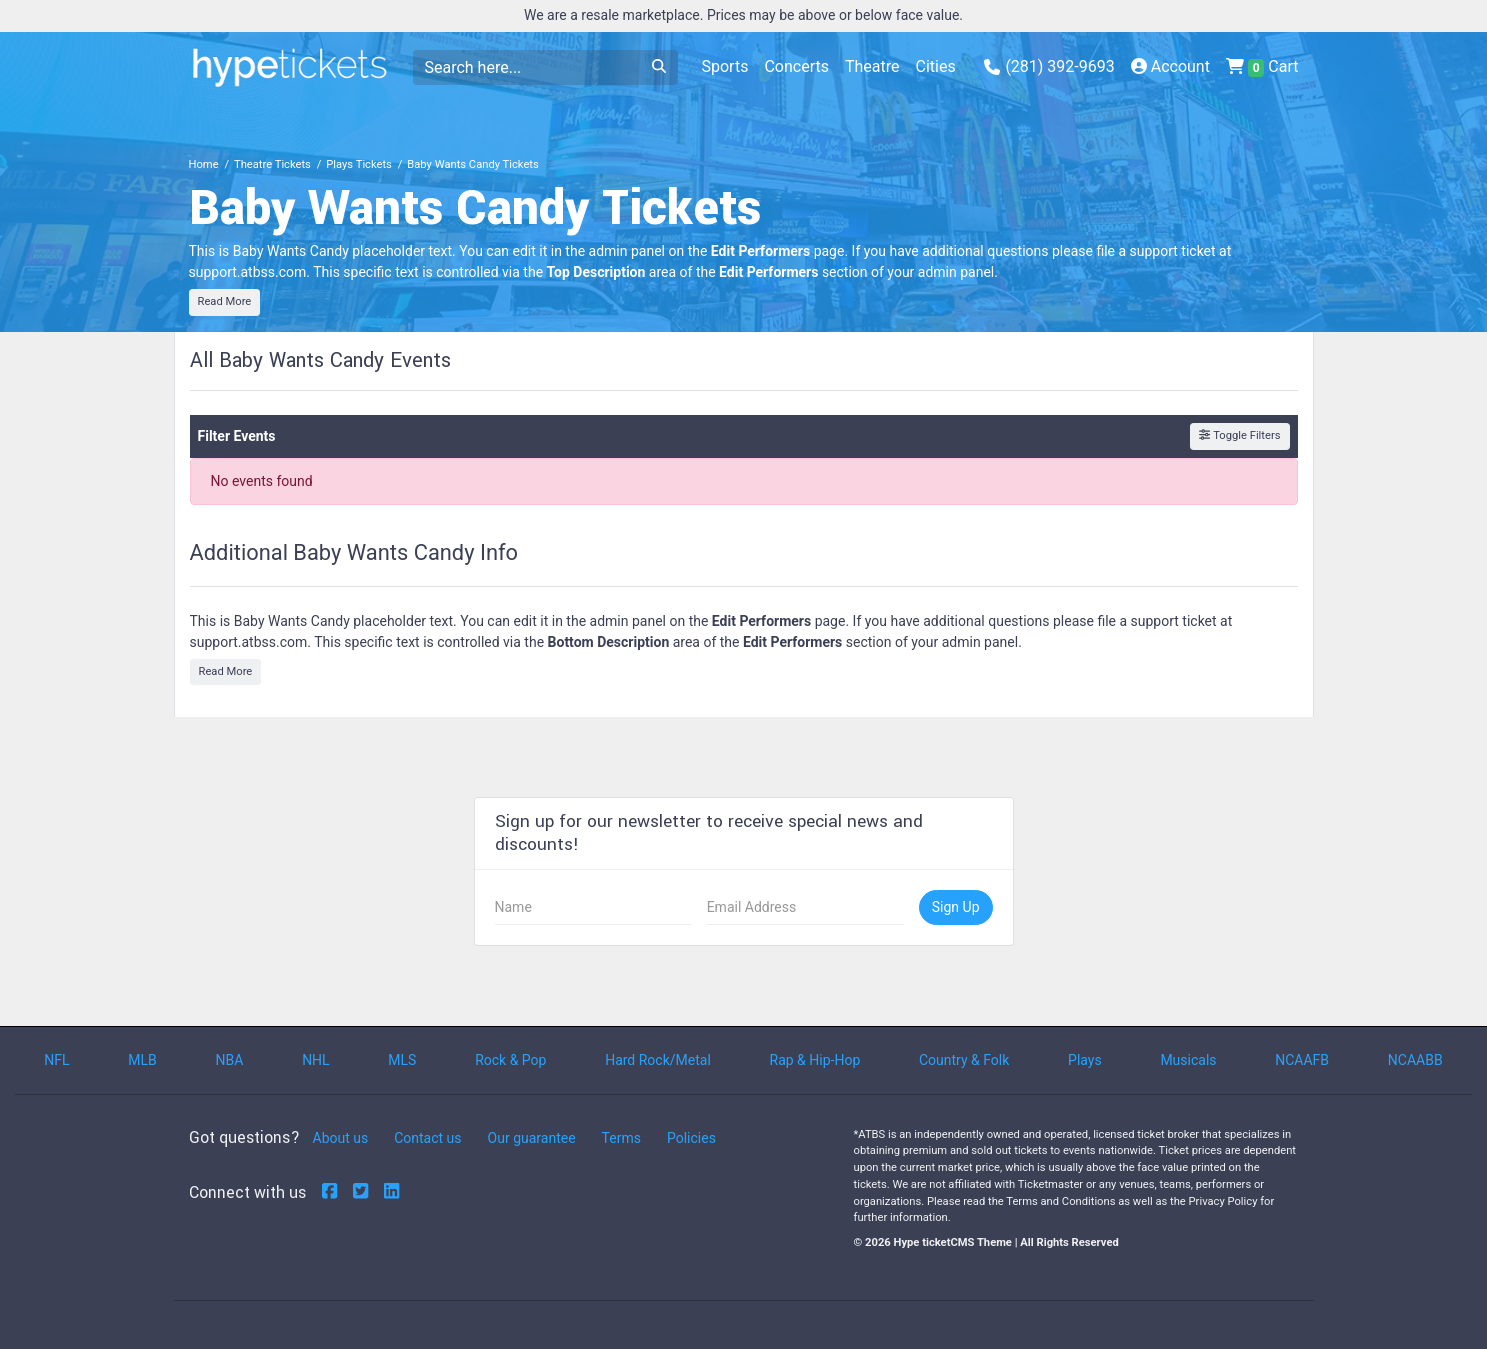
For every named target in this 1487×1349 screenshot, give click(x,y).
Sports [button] (725, 66)
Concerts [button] (796, 66)
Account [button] (1170, 66)
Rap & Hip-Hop (815, 1060)
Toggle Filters (1239, 435)
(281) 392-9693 (1049, 66)
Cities (936, 66)
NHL (316, 1060)
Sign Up (956, 907)
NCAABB (1415, 1060)
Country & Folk (964, 1060)
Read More (225, 301)
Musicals (1188, 1060)
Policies (691, 1138)
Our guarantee (532, 1138)
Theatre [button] (872, 66)
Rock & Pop (510, 1060)
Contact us (427, 1138)
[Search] (526, 67)
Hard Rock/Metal (658, 1060)
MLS (402, 1060)
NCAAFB (1302, 1060)
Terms (621, 1138)
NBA (230, 1060)
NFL (56, 1060)
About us (341, 1138)
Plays (1085, 1060)
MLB (142, 1060)
